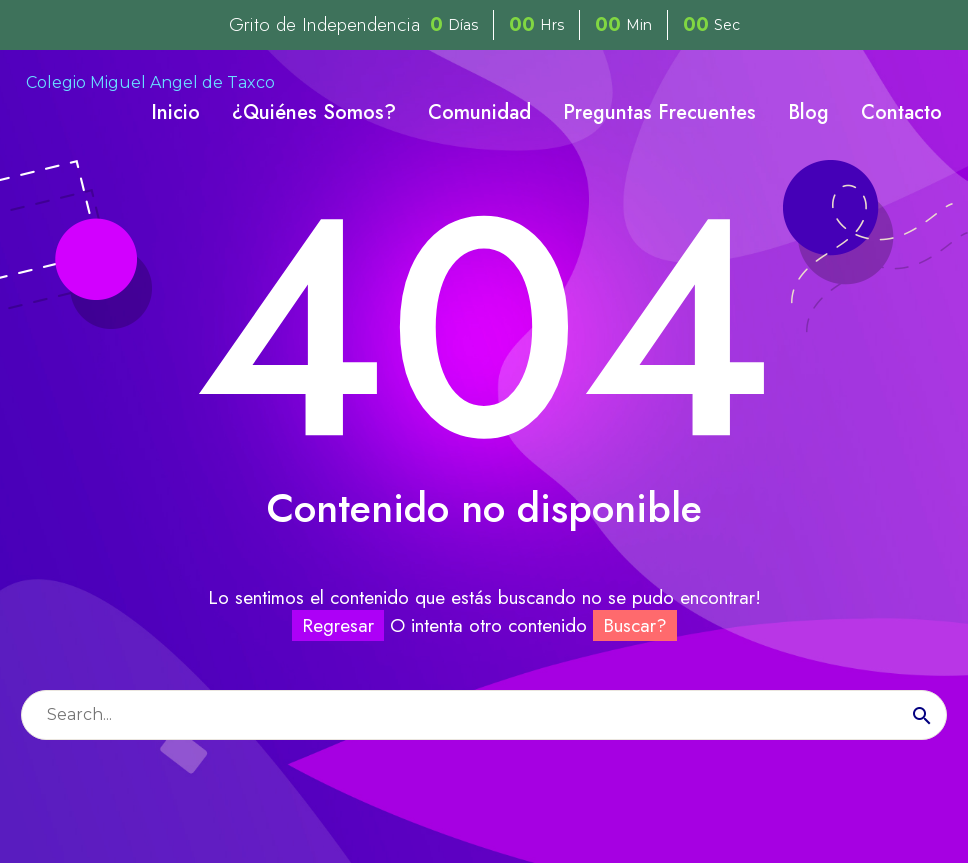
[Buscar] (484, 715)
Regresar (338, 625)
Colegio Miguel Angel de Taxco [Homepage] (150, 82)
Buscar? (635, 625)
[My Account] (925, 83)
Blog (808, 112)
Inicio (175, 112)
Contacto (901, 112)
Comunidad (479, 112)
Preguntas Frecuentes (659, 112)
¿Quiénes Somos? (314, 112)
